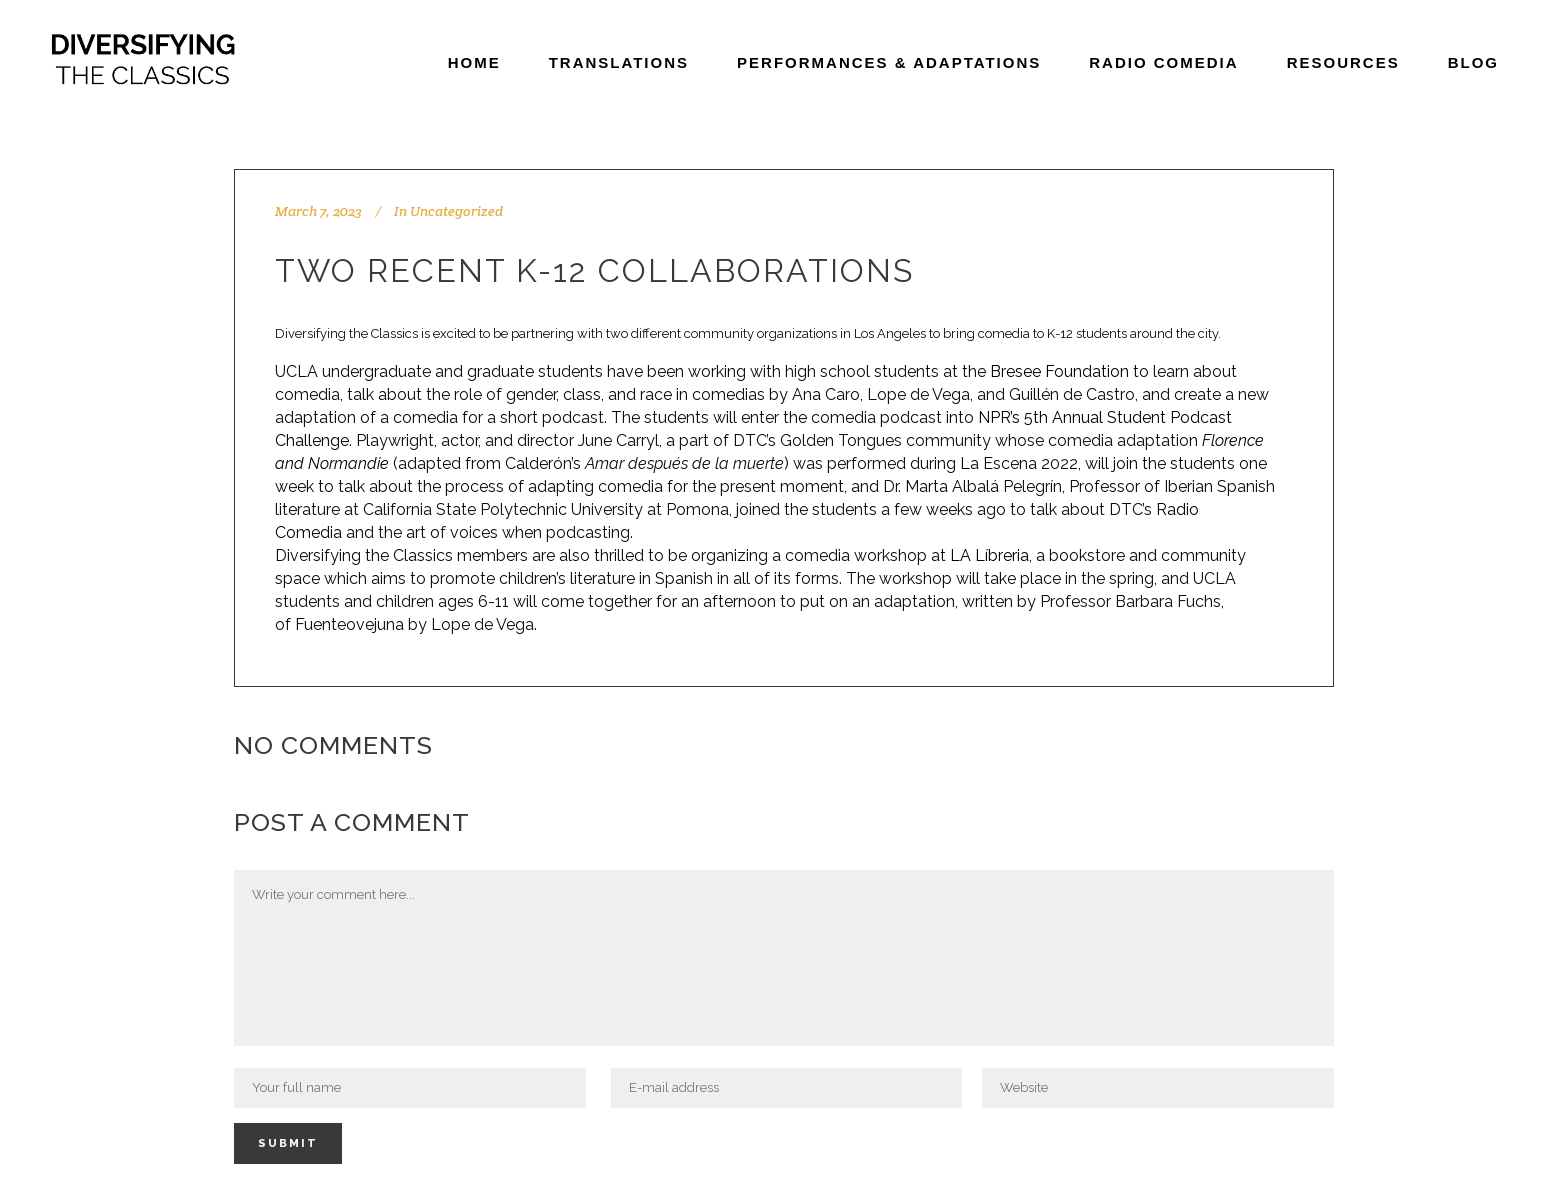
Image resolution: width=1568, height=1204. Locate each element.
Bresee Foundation (1059, 371)
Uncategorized (456, 211)
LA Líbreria (989, 555)
